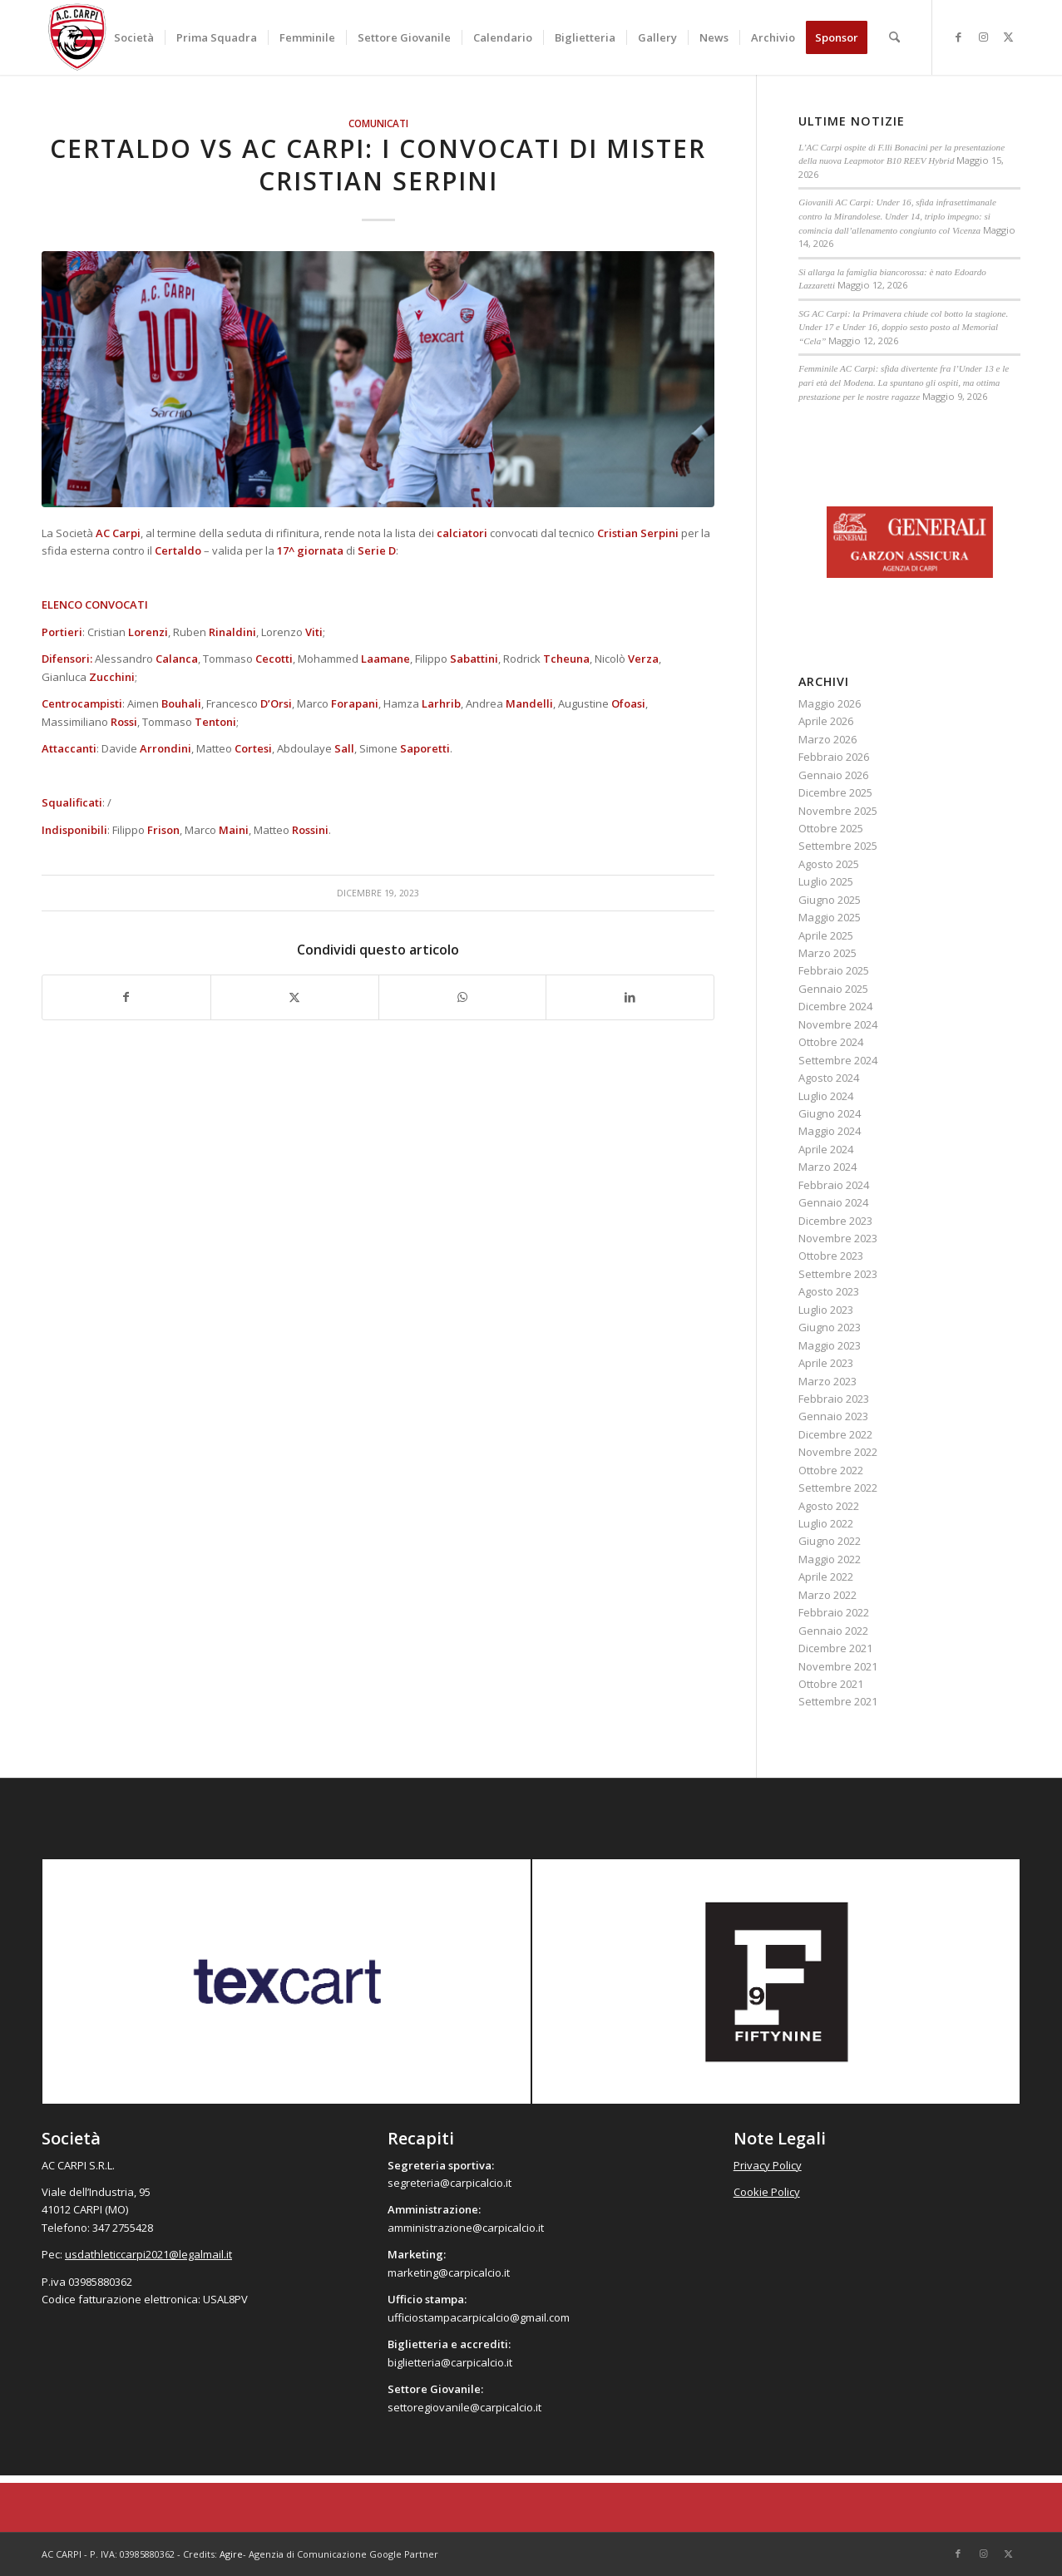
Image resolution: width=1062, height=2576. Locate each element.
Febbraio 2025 (833, 970)
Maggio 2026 (829, 703)
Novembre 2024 (837, 1024)
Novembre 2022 (837, 1451)
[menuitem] (134, 37)
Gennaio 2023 (833, 1416)
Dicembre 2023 (835, 1220)
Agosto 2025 (828, 863)
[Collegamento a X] (1007, 36)
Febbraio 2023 (833, 1398)
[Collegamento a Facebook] (958, 36)
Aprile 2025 (825, 935)
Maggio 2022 (829, 1559)
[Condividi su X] (294, 997)
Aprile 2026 (825, 720)
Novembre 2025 (837, 810)
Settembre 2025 (837, 845)
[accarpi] (77, 37)
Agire (231, 2554)
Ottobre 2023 (830, 1255)
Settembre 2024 (837, 1060)
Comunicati (378, 123)
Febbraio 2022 (833, 1612)
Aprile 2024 (825, 1149)
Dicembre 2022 (835, 1434)
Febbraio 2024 (833, 1184)
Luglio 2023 (825, 1309)
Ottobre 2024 (830, 1041)
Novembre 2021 (837, 1666)
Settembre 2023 (837, 1273)
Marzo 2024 (827, 1166)
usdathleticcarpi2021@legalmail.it (148, 2254)
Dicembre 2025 (835, 792)
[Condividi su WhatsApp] (462, 997)
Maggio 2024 (829, 1130)
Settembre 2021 (837, 1701)
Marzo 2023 (827, 1381)
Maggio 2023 (829, 1345)
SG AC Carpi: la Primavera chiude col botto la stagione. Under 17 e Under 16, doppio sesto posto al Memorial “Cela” (903, 327)
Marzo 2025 (827, 952)
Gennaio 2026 (833, 774)
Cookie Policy (767, 2191)
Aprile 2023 (825, 1362)
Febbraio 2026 (833, 756)
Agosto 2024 (828, 1077)
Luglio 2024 (825, 1095)
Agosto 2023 (828, 1291)
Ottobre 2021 (830, 1683)
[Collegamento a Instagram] (983, 36)
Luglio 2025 (825, 881)
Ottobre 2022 (830, 1470)
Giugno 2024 (829, 1113)
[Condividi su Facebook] (126, 997)
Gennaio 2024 (833, 1202)
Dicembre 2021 (835, 1648)
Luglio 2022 (825, 1523)
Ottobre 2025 (830, 828)
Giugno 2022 (829, 1540)
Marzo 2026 (827, 739)
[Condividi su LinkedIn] (630, 997)
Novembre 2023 (837, 1238)
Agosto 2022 (828, 1505)
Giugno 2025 (829, 899)
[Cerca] (894, 37)
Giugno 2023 (829, 1327)
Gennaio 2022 (833, 1630)
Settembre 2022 (837, 1487)
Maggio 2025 (829, 917)
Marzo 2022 (827, 1594)
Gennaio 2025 (833, 988)
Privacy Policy (768, 2165)
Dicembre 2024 (835, 1006)
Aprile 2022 (825, 1576)
